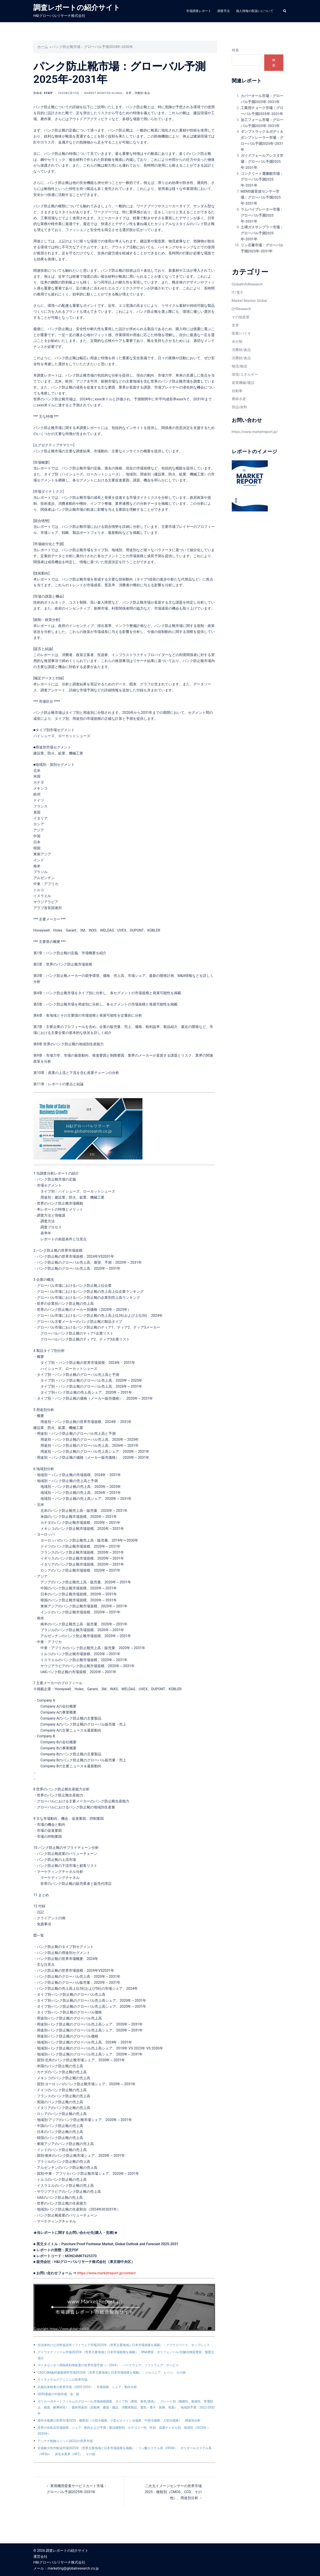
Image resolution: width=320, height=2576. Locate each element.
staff (48, 93)
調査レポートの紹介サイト (76, 7)
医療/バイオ (241, 333)
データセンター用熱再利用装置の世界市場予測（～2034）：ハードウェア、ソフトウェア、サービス (108, 2365)
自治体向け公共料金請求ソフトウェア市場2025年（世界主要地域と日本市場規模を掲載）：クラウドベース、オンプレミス (124, 2345)
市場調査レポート (198, 11)
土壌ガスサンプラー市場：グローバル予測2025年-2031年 (262, 233)
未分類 (237, 341)
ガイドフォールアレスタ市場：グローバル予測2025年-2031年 (262, 162)
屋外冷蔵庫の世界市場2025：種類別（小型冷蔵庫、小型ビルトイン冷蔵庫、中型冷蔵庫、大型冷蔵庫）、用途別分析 (119, 2420)
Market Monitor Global (103, 93)
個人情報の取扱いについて (254, 11)
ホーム (42, 47)
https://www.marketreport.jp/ (255, 432)
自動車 (237, 391)
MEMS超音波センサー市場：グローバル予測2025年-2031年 (261, 197)
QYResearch (241, 309)
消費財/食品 (142, 93)
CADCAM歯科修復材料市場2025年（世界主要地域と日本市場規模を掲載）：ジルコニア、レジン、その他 (112, 2372)
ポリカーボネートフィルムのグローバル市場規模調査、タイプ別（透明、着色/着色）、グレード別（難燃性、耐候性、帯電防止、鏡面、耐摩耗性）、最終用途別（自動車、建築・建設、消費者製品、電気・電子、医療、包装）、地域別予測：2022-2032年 (126, 2407)
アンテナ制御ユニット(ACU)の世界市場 (65, 2441)
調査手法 (223, 11)
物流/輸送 (240, 366)
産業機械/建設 (243, 383)
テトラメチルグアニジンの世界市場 (62, 2380)
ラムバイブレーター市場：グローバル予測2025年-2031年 (262, 215)
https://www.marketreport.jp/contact (106, 2273)
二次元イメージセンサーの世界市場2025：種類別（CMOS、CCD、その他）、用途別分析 (173, 2492)
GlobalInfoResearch (247, 284)
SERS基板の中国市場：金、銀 (58, 2394)
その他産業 (241, 317)
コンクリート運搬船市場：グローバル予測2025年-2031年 (262, 180)
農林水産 (239, 399)
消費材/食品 (241, 350)
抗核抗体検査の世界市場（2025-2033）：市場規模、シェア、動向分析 (87, 2387)
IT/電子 (237, 292)
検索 (235, 50)
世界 (129, 93)
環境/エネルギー (245, 374)
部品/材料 (240, 407)
